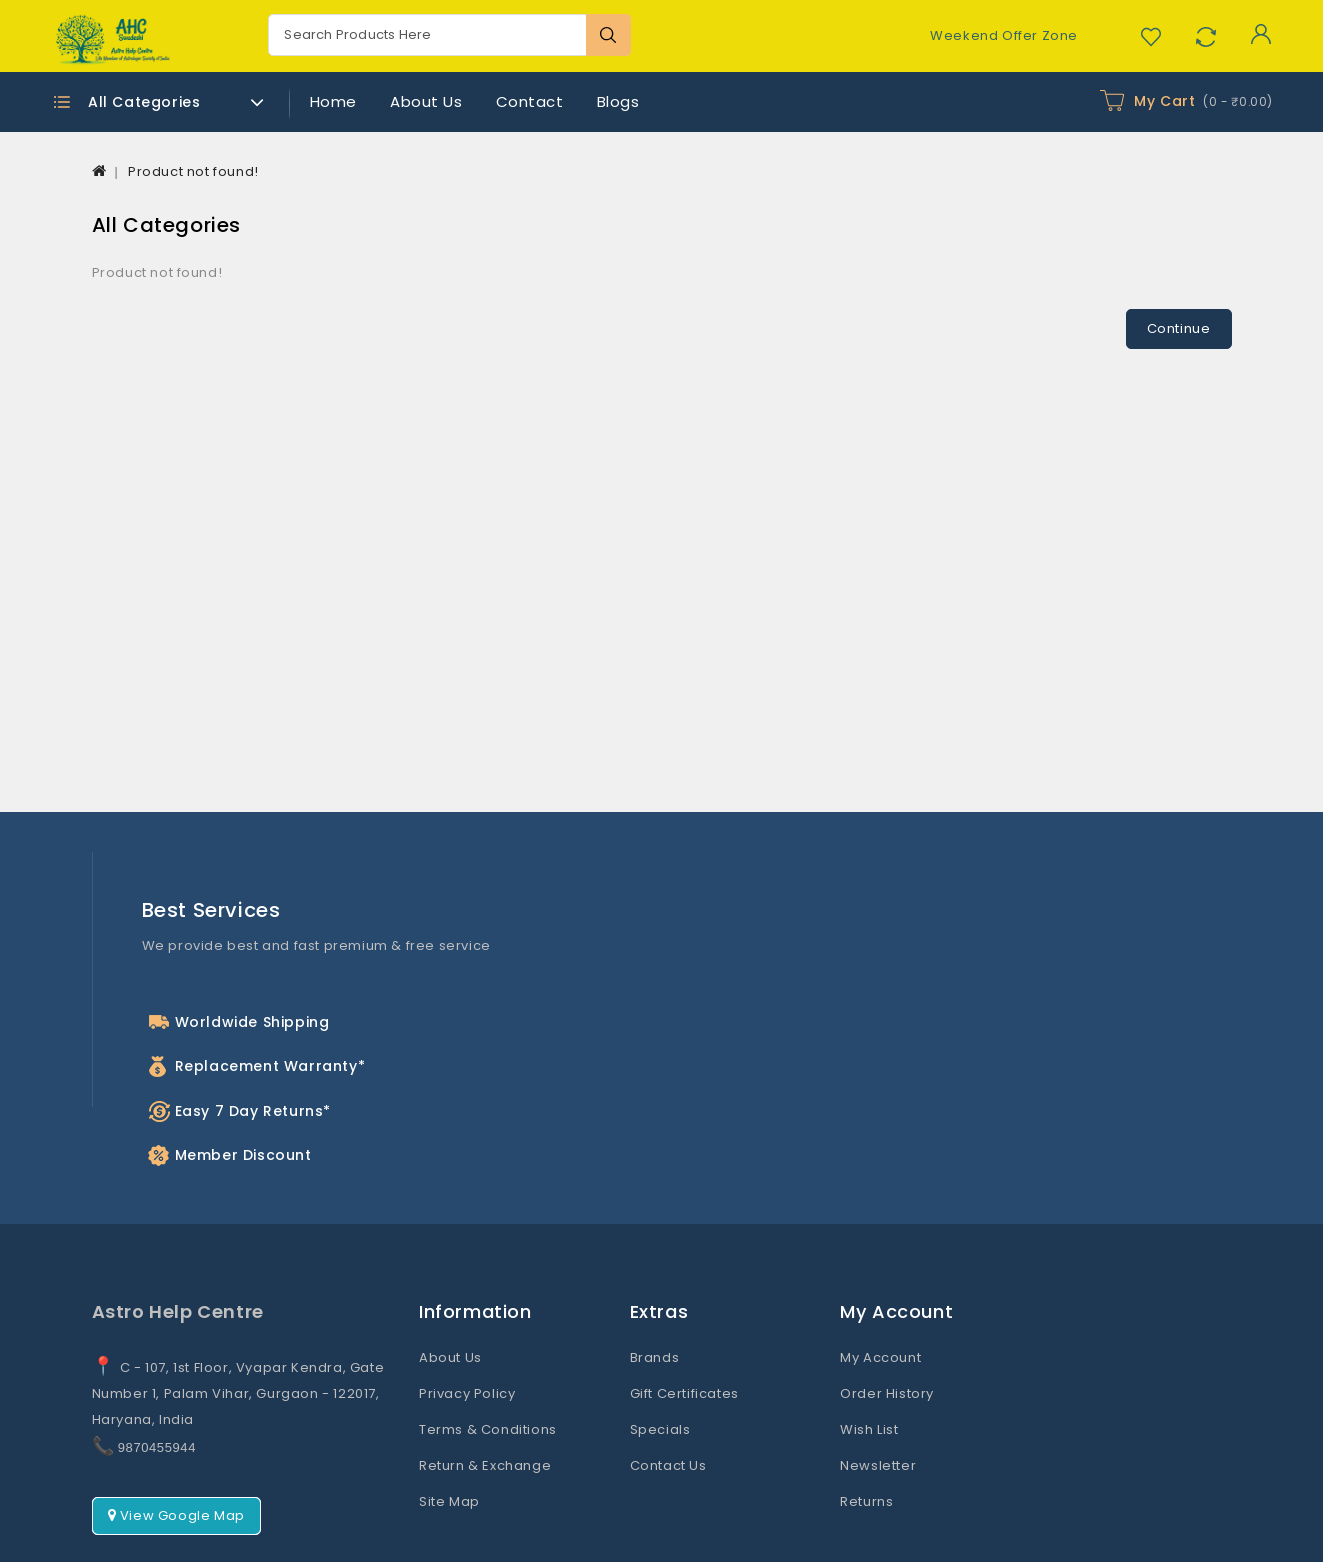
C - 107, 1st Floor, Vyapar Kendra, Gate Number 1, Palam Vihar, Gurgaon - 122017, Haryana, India (238, 1306)
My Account (880, 1270)
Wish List (869, 1342)
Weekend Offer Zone (1004, 35)
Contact (530, 101)
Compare (1205, 36)
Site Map (449, 1414)
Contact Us (668, 1378)
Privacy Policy (467, 1306)
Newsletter (878, 1378)
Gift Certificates (684, 1306)
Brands (655, 1270)
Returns (866, 1414)
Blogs (618, 101)
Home (333, 101)
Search (608, 35)
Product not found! (193, 171)
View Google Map (176, 1428)
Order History (887, 1306)
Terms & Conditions (488, 1342)
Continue (1179, 328)
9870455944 (157, 1360)
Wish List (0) (1150, 36)
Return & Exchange (485, 1378)
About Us (426, 101)
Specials (660, 1342)
